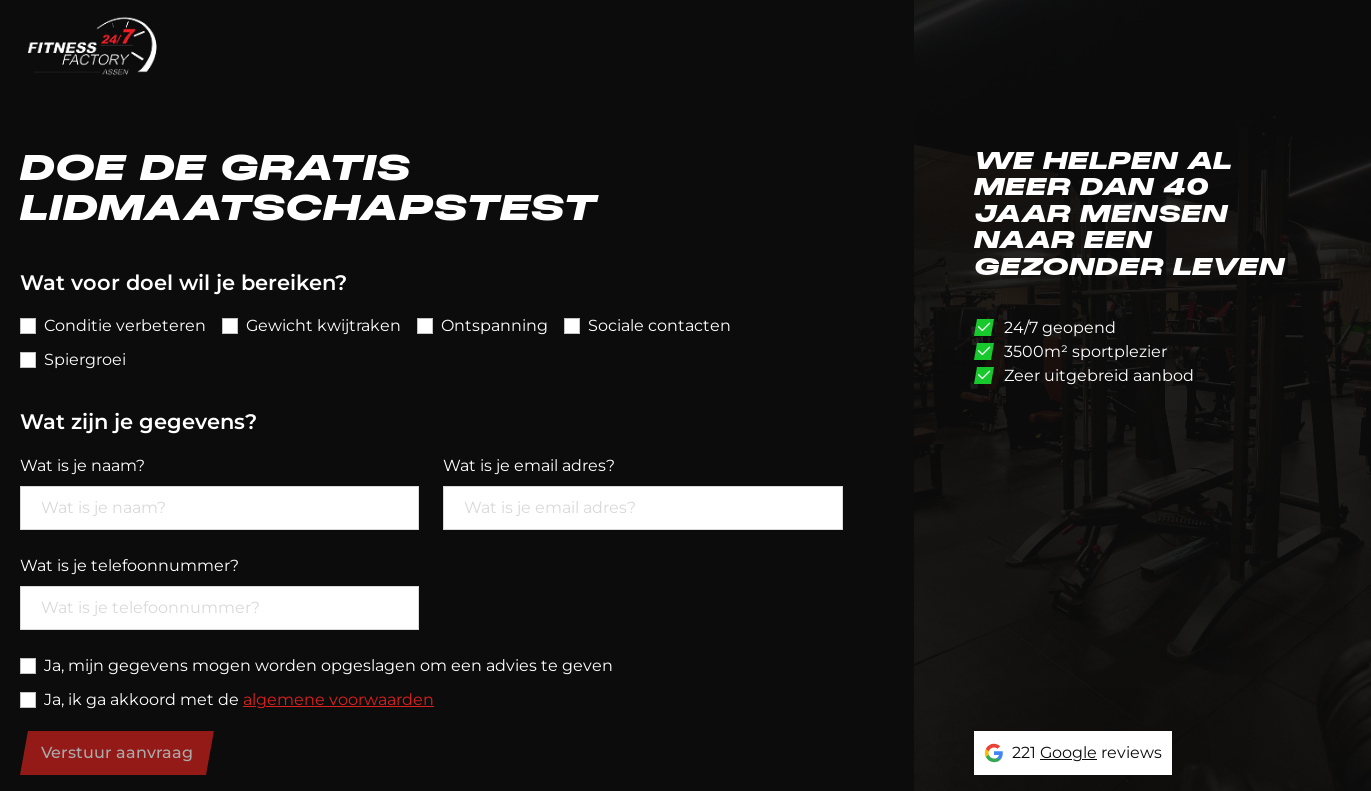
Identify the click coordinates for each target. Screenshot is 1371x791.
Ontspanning (494, 325)
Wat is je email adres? (529, 465)
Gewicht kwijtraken (323, 325)
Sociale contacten (659, 325)
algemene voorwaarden (338, 699)
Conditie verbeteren (125, 325)
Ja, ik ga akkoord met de (239, 699)
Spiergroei (85, 359)
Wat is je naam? (82, 465)
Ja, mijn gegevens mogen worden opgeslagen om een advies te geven (328, 665)
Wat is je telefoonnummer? (129, 565)
